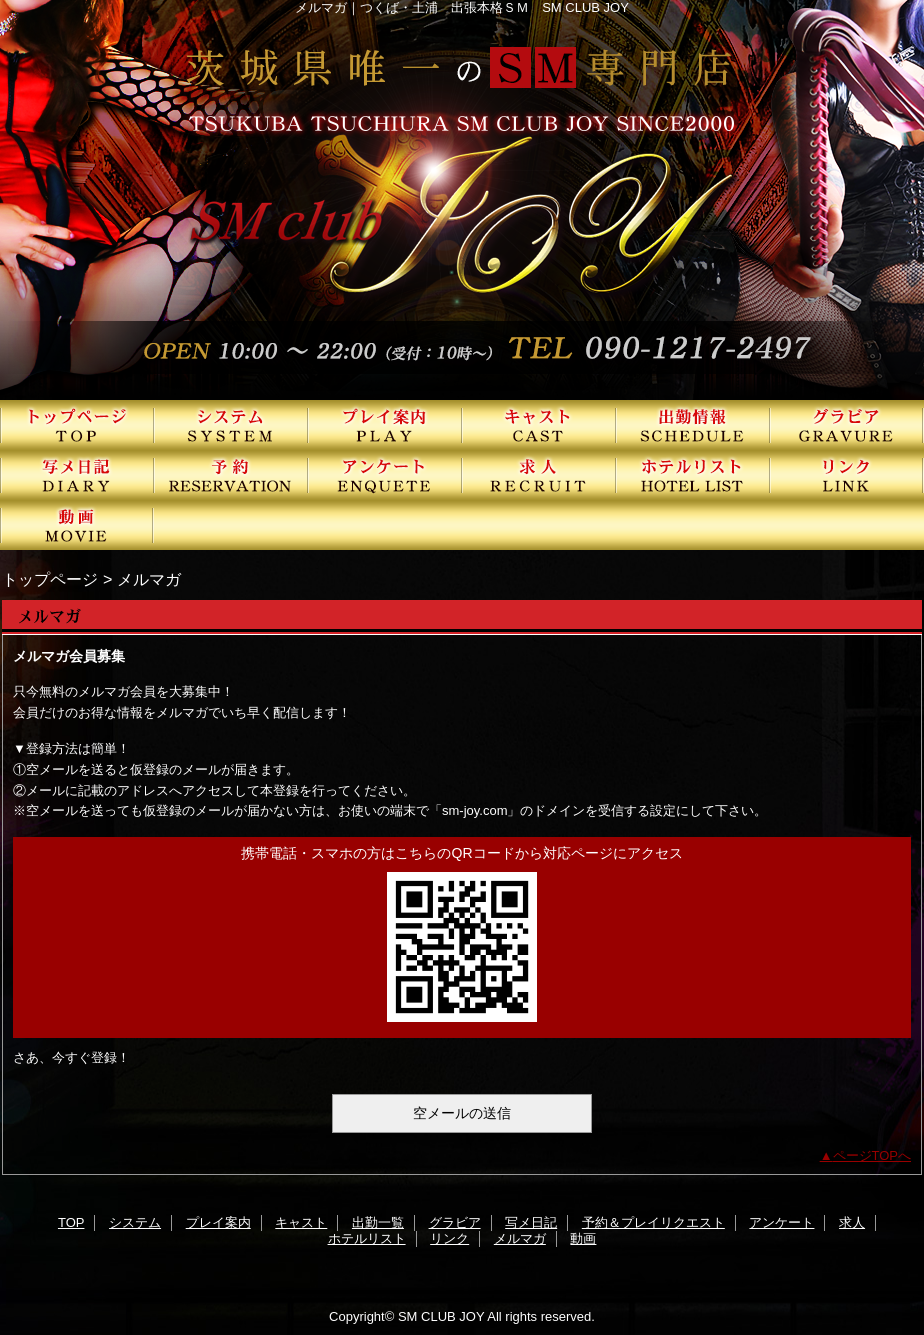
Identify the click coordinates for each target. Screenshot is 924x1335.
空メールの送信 (462, 1113)
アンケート (385, 475)
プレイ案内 (385, 425)
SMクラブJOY (462, 200)
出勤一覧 (693, 425)
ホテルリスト (693, 475)
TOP (77, 425)
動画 (77, 525)
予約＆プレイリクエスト (231, 475)
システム (231, 425)
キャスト (539, 425)
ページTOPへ (872, 1155)
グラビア (847, 425)
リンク (847, 475)
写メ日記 (77, 475)
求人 (539, 475)
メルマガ (520, 1238)
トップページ (50, 579)
